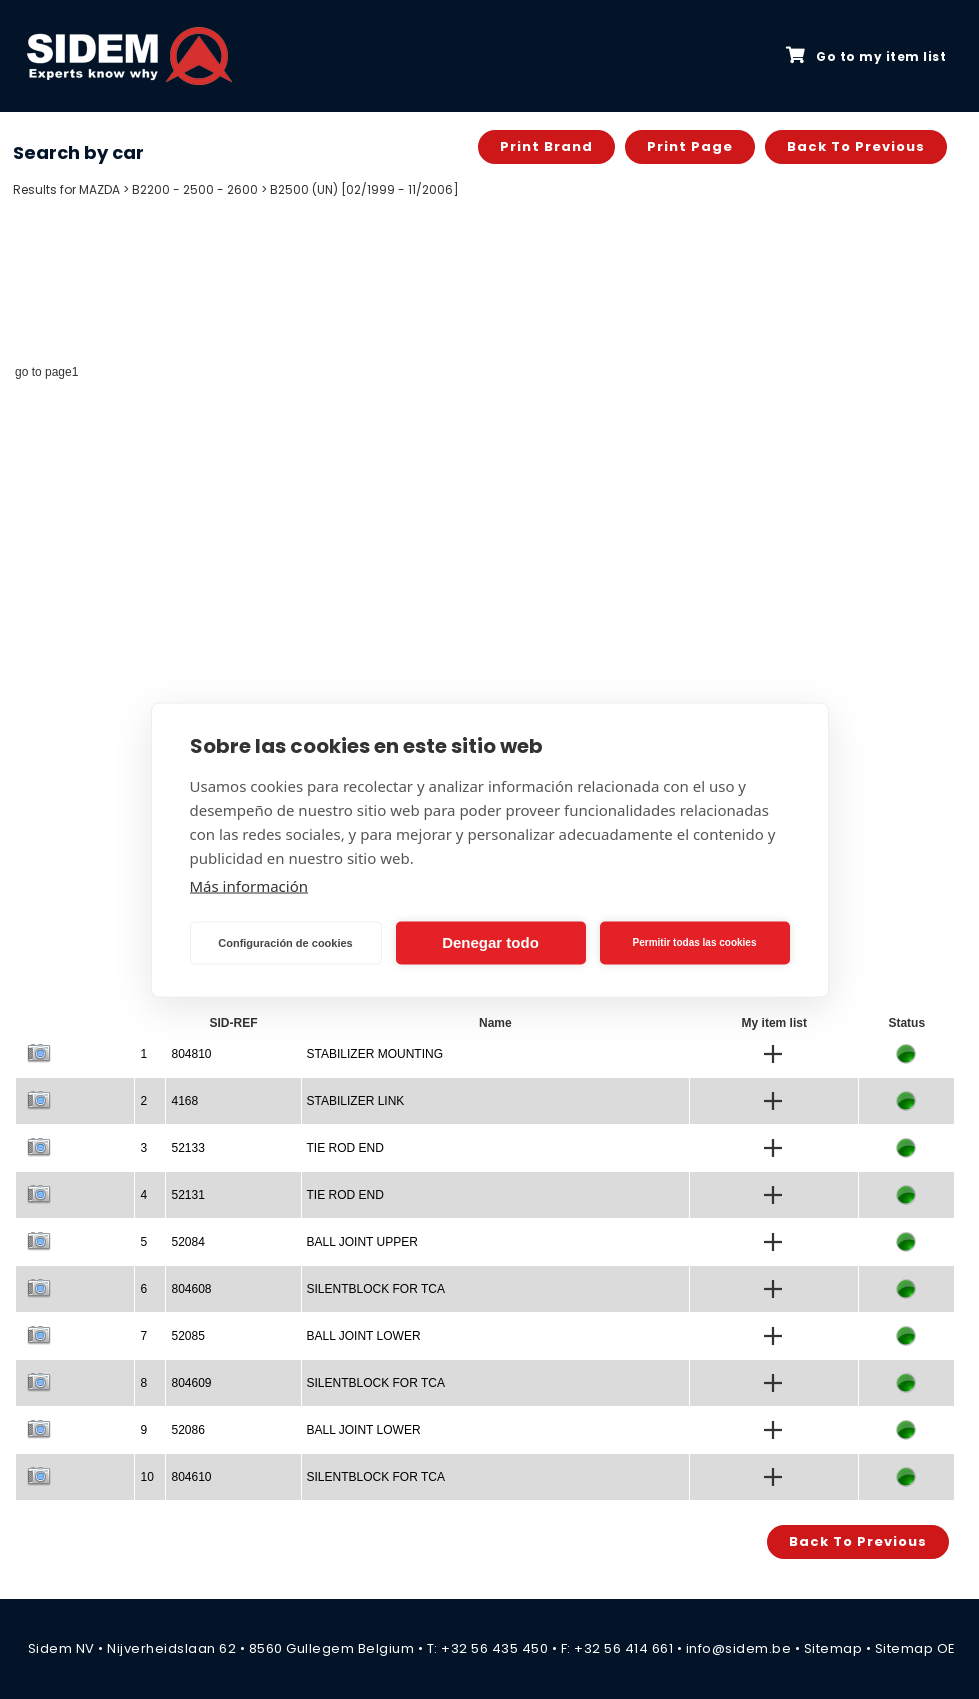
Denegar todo (490, 942)
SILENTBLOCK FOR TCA (376, 1289)
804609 (191, 1383)
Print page (690, 146)
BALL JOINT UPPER (362, 1242)
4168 (184, 1101)
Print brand (546, 146)
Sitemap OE (915, 1648)
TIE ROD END (345, 1148)
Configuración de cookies (285, 943)
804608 (191, 1289)
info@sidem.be (739, 1648)
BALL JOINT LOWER (364, 1336)
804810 (191, 1054)
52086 (187, 1430)
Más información (249, 885)
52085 (187, 1336)
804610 (191, 1477)
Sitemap (833, 1648)
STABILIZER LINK (356, 1101)
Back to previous (856, 146)
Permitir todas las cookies (695, 942)
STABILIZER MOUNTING (375, 1054)
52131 (187, 1195)
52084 (187, 1242)
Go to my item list (866, 56)
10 (146, 1477)
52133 (187, 1148)
